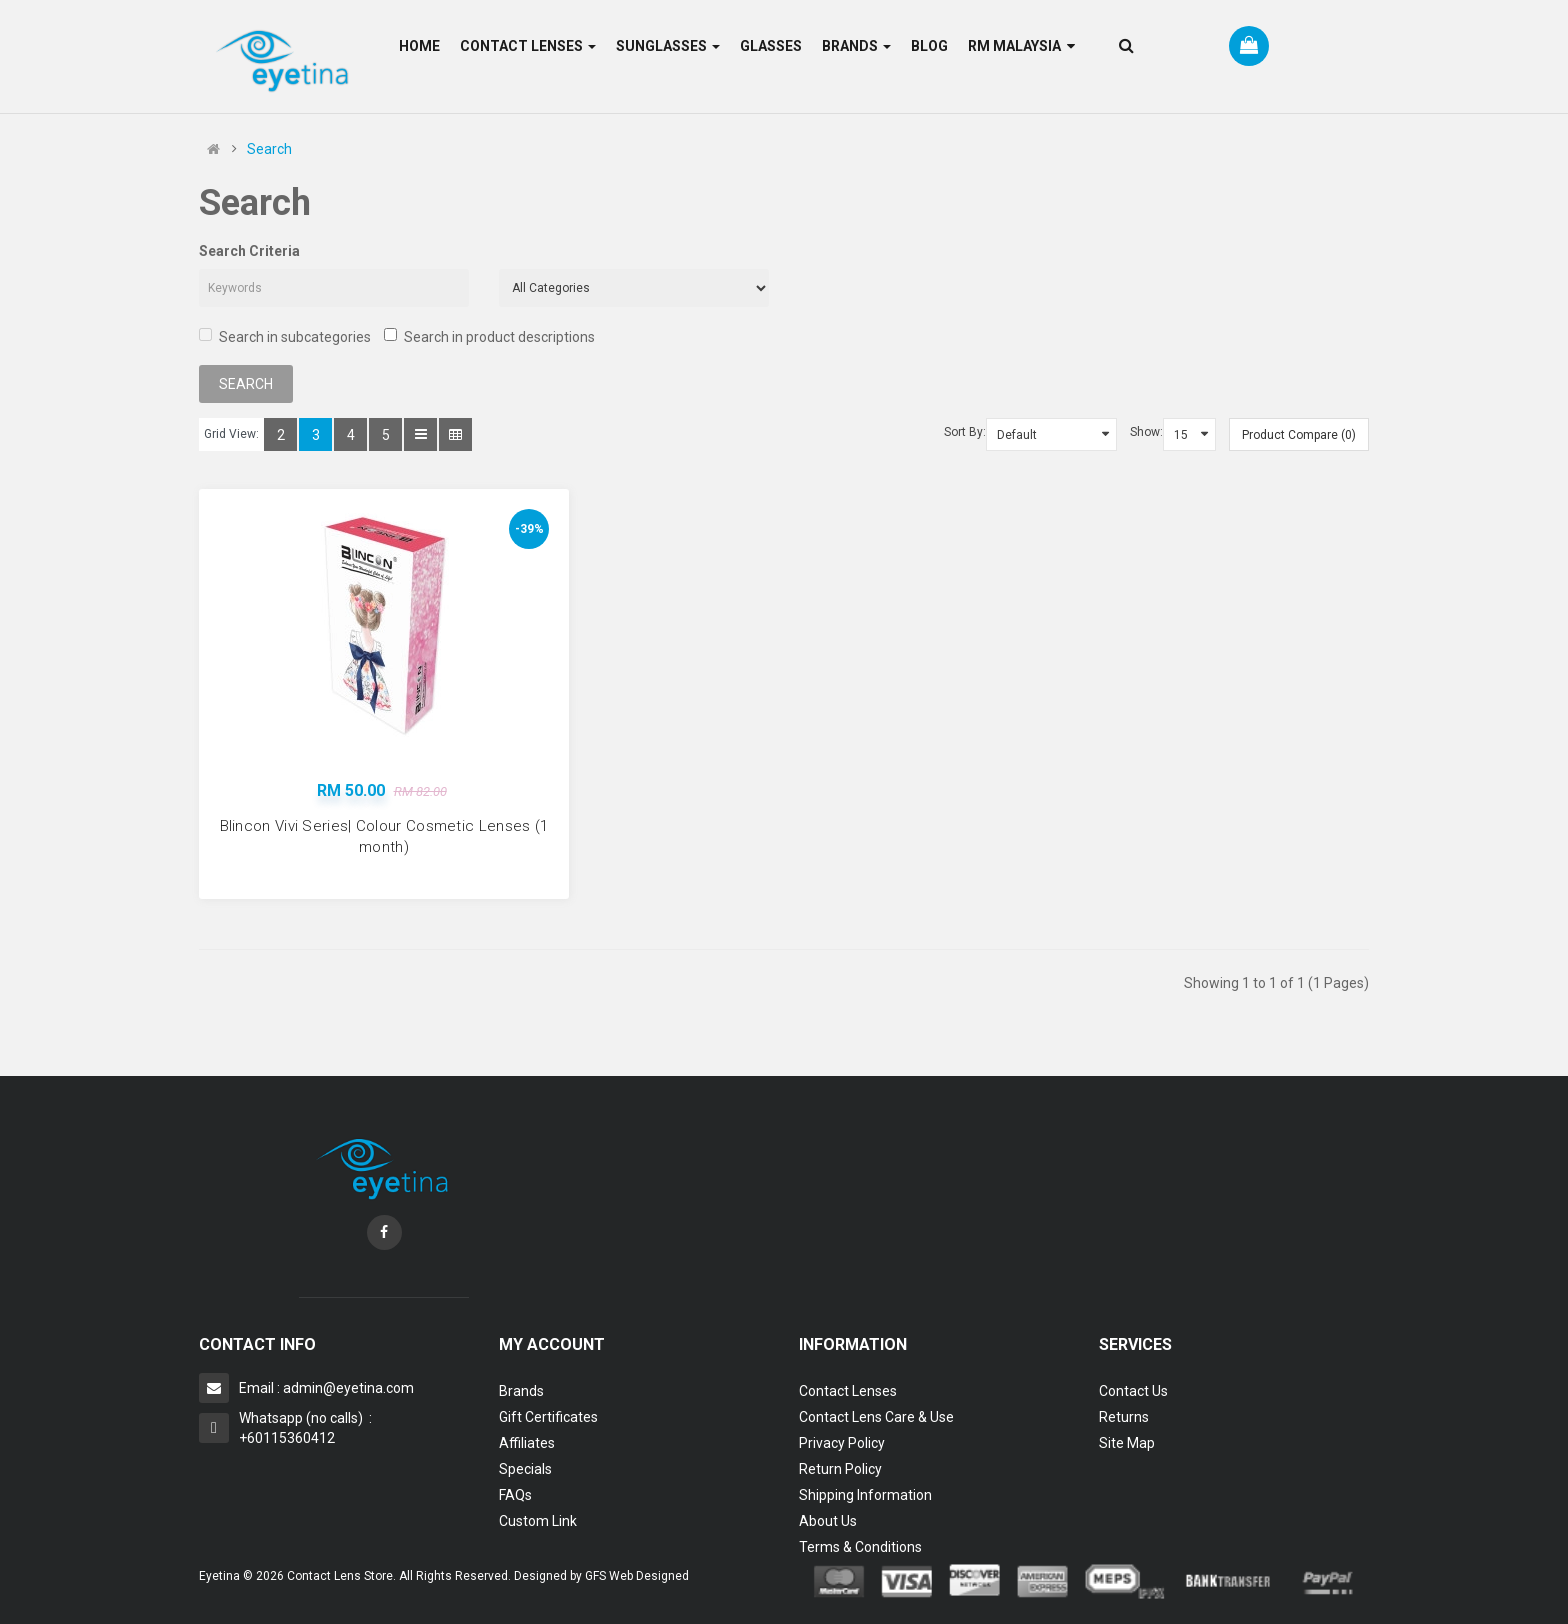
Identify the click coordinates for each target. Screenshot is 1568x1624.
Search (269, 149)
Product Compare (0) (1299, 435)
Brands (521, 1391)
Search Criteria (249, 251)
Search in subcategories (285, 336)
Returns (1124, 1417)
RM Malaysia (1021, 46)
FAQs (515, 1495)
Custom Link (538, 1521)
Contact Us (1133, 1391)
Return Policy (840, 1469)
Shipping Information (865, 1495)
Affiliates (527, 1443)
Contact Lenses (848, 1391)
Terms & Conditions (860, 1547)
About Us (828, 1521)
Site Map (1127, 1443)
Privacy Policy (842, 1443)
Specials (525, 1469)
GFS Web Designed (637, 1576)
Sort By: (965, 432)
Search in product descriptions (489, 336)
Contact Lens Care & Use (876, 1417)
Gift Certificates (548, 1417)
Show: (1146, 432)
